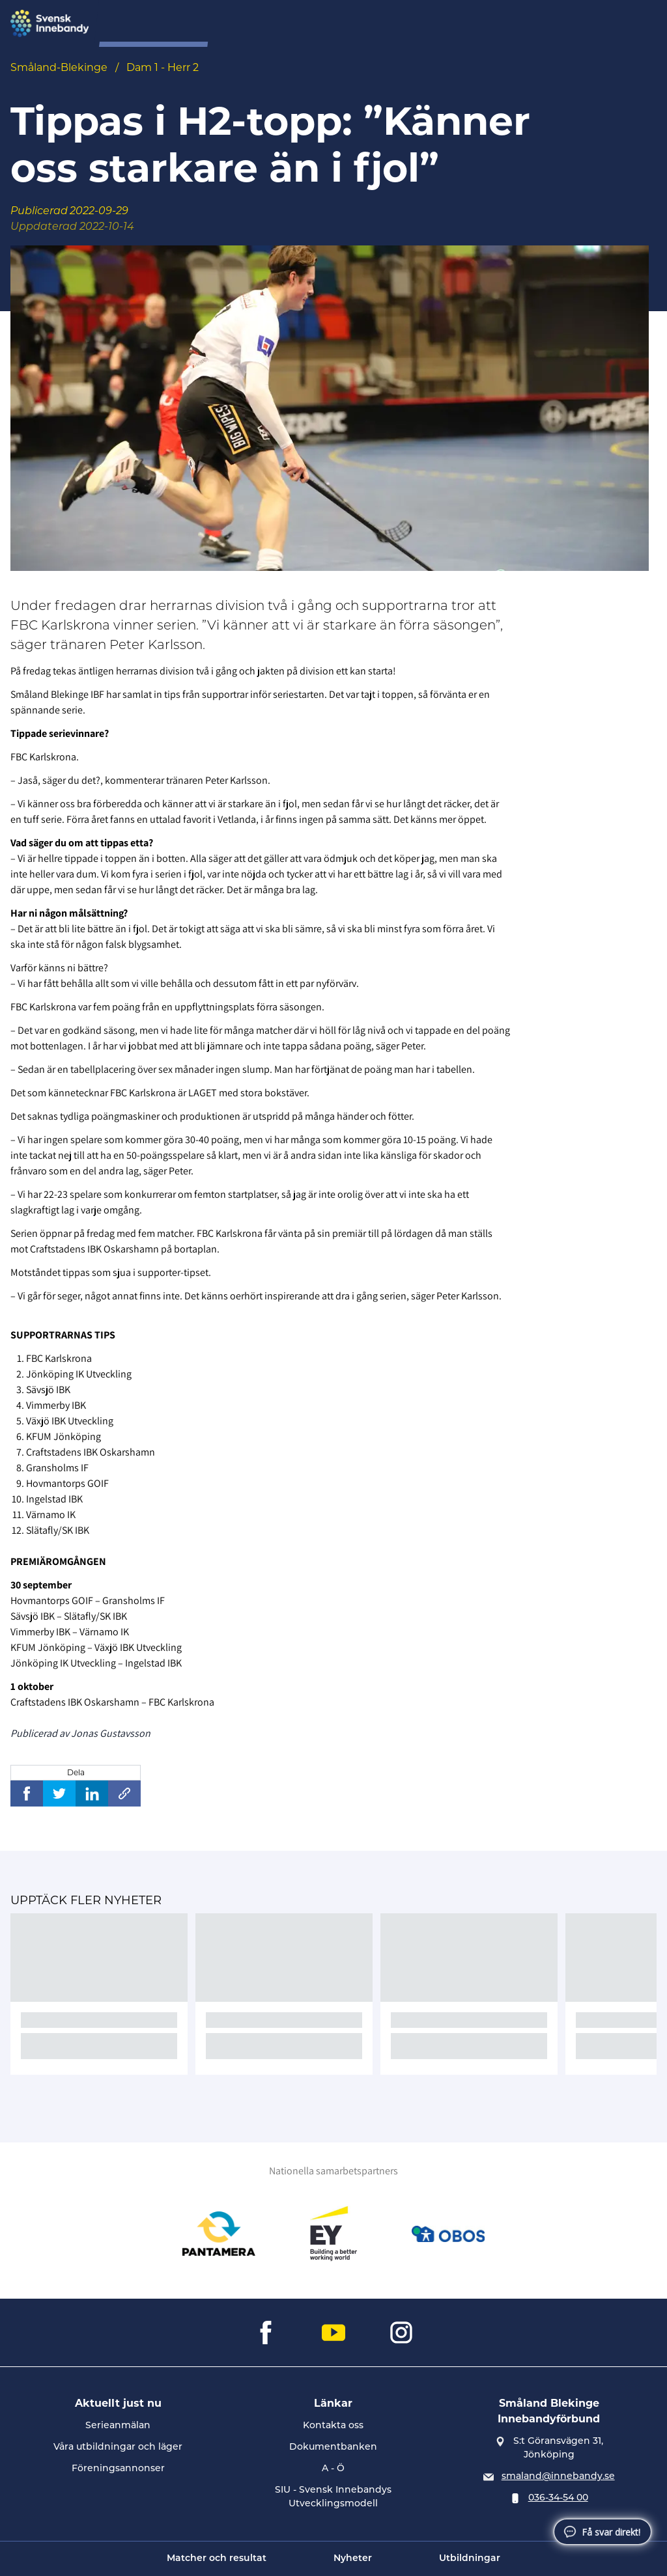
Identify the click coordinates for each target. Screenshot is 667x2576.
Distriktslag (491, 24)
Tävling (302, 24)
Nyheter (353, 2559)
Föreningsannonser (118, 2469)
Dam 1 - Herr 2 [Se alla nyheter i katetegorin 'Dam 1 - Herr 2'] (162, 67)
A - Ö (333, 2469)
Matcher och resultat (216, 2559)
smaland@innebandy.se (558, 2477)
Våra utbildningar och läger (117, 2447)
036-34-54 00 (558, 2498)
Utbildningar (469, 2559)
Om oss (248, 24)
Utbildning (420, 24)
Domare (356, 24)
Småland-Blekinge (58, 67)
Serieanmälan (117, 2426)
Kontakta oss (333, 2426)
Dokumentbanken (333, 2447)
